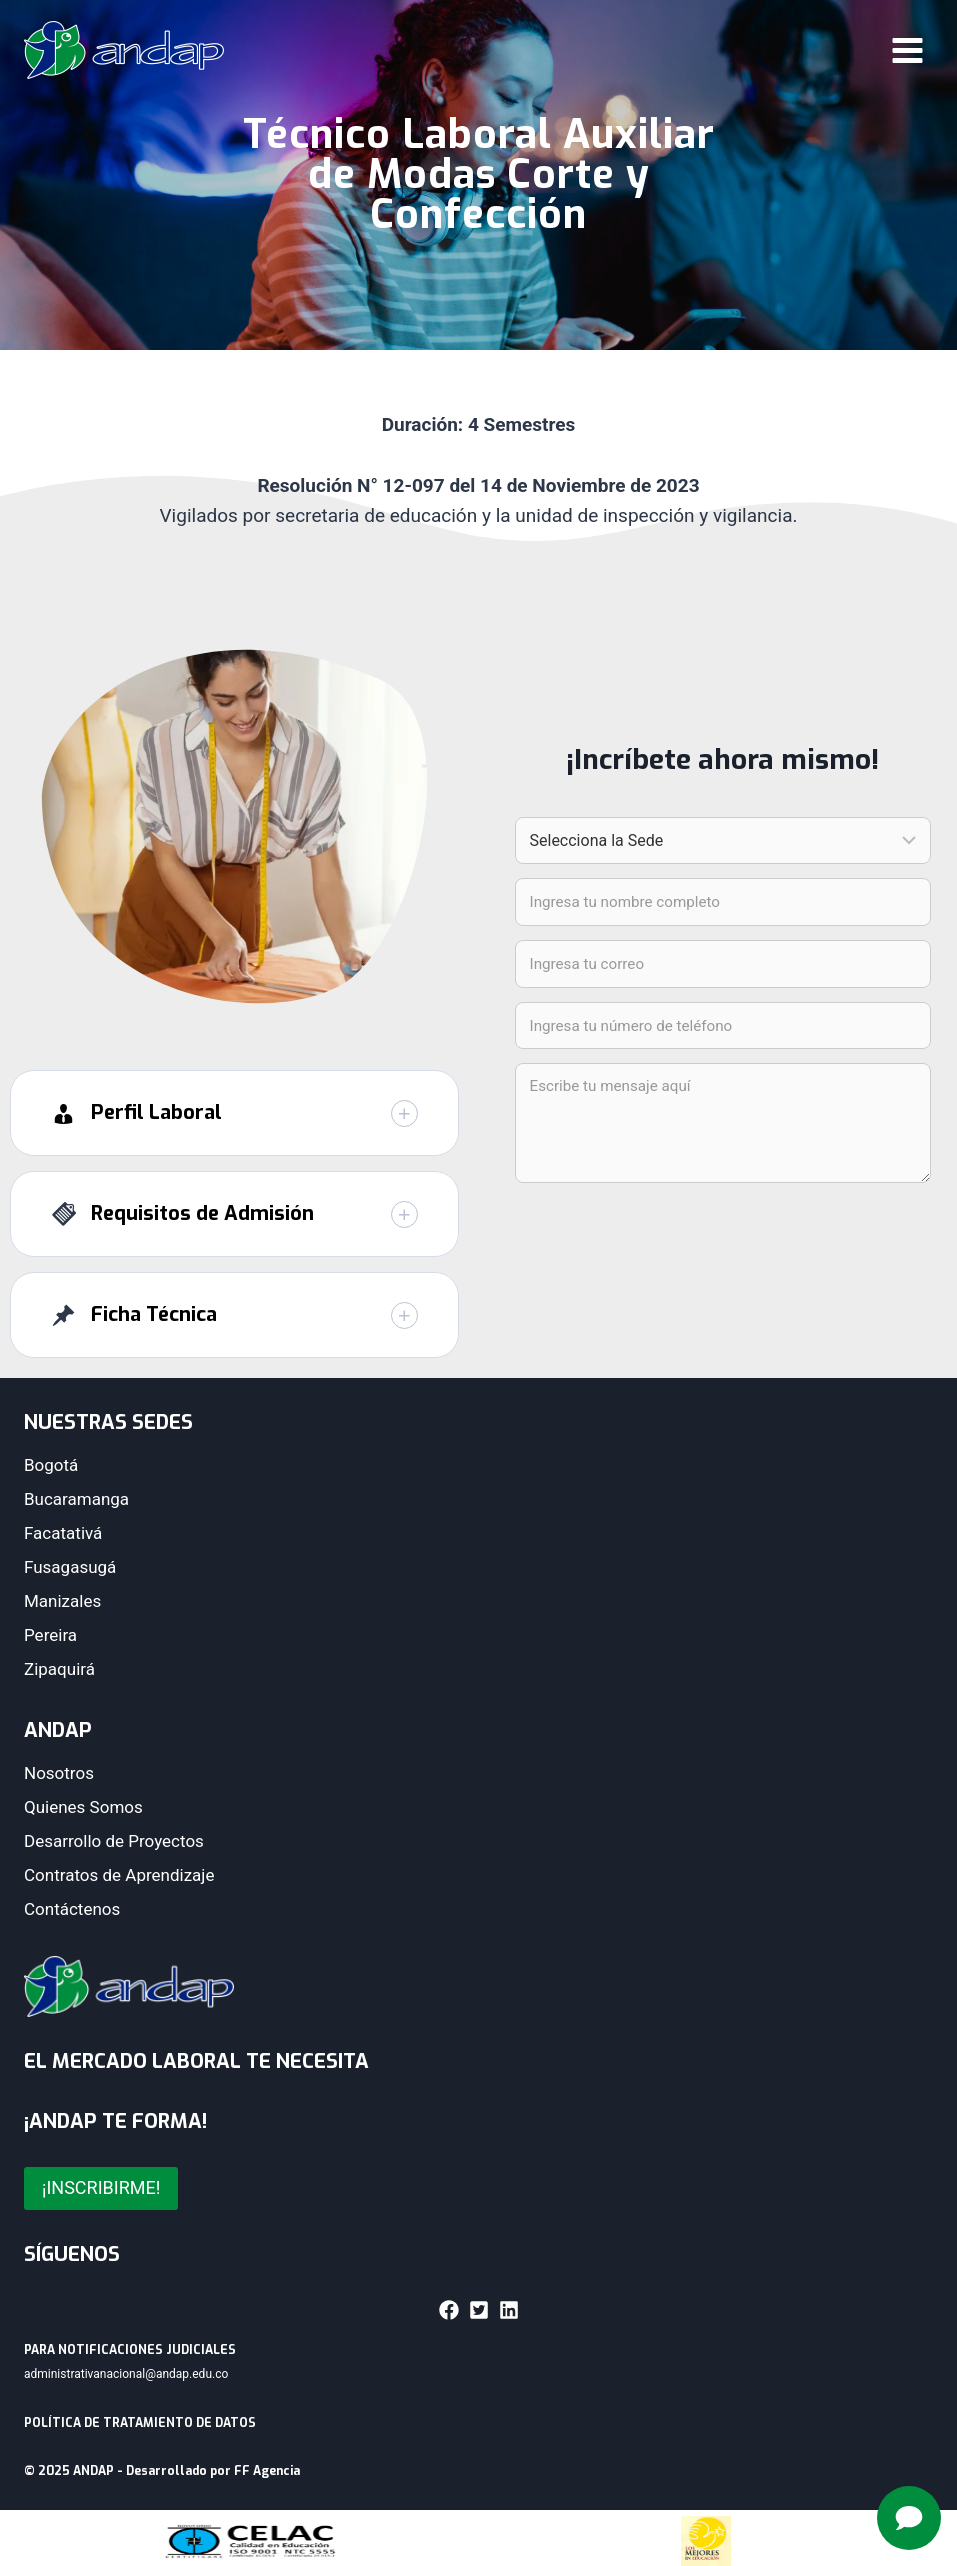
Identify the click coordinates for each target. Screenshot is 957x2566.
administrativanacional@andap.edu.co (126, 2374)
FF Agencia (267, 2471)
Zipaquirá (59, 1669)
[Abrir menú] (907, 50)
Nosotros (59, 1773)
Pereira (50, 1635)
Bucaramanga (76, 1499)
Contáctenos (72, 1909)
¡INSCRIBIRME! (101, 2187)
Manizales (62, 1601)
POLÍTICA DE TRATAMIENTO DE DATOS (140, 2423)
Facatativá (63, 1533)
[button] (234, 1115)
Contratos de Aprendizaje (119, 1875)
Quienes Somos (83, 1807)
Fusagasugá (70, 1567)
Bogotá (51, 1465)
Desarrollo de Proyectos (114, 1841)
